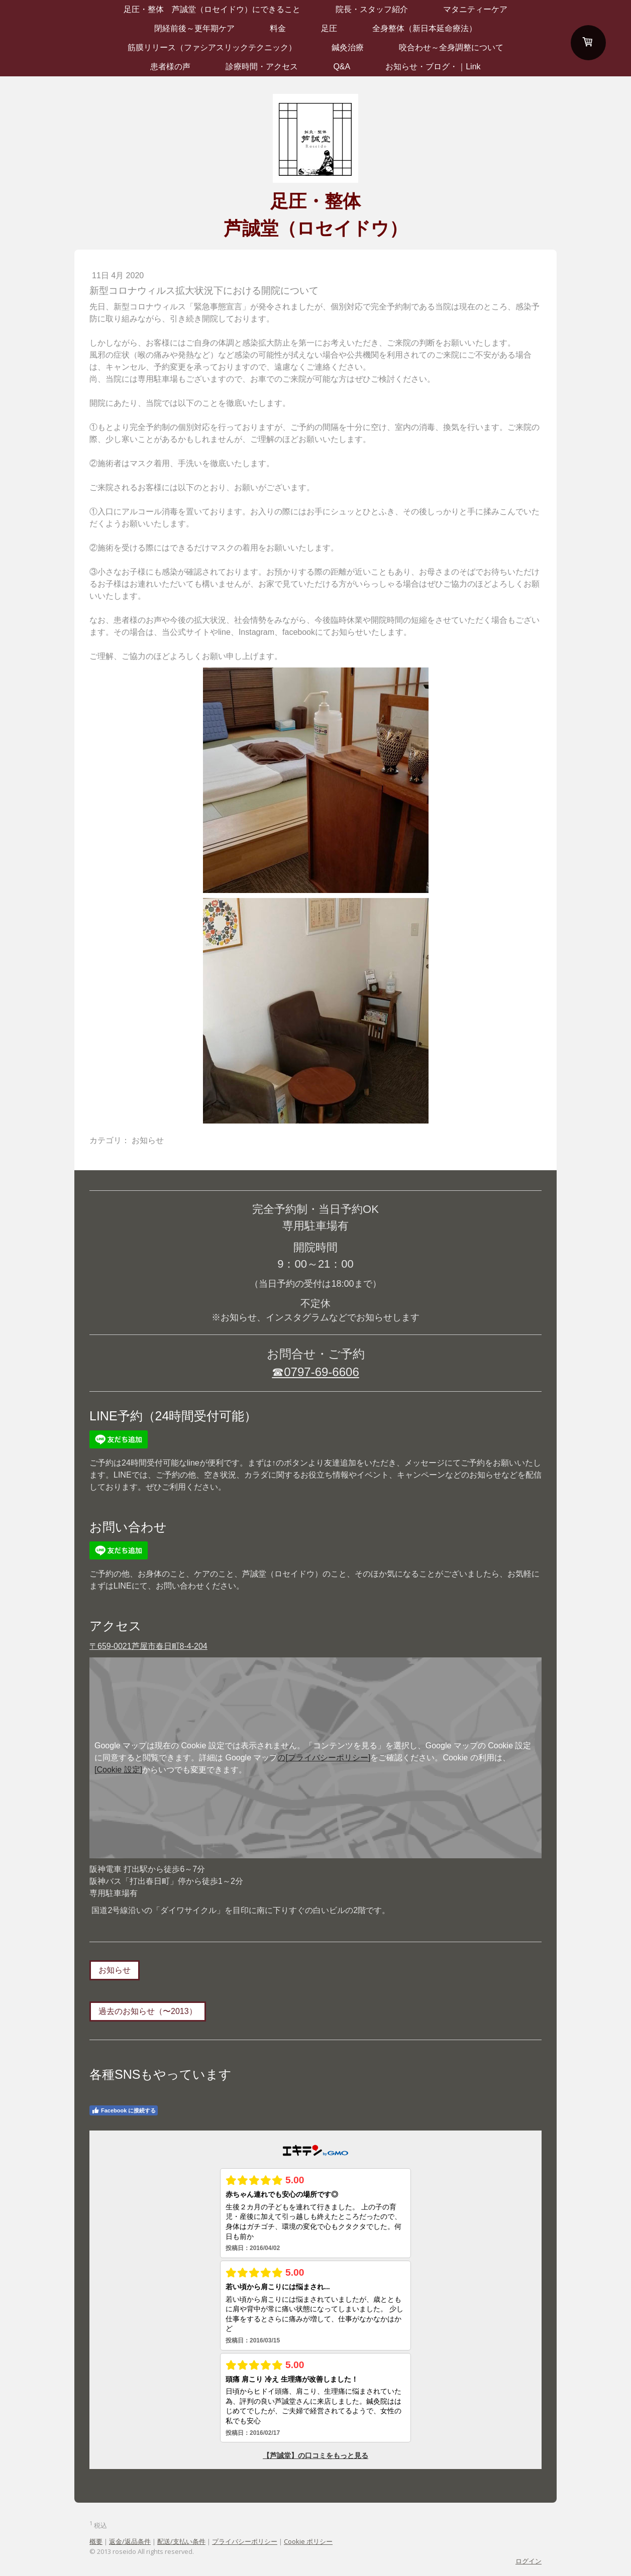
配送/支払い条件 (181, 2541)
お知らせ (114, 1970)
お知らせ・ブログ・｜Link (432, 66)
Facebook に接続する (123, 2110)
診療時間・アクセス (262, 66)
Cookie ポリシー (308, 2541)
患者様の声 (170, 66)
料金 (278, 28)
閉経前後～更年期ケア (194, 28)
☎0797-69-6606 (315, 1372)
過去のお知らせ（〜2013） (147, 2011)
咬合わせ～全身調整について (451, 47)
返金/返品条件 (130, 2541)
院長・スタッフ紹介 (372, 9)
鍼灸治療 (348, 47)
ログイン (528, 2560)
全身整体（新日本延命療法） (424, 28)
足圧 (329, 28)
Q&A (341, 66)
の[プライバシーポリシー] (323, 1757)
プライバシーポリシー (244, 2541)
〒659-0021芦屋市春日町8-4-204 (148, 1646)
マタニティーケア (475, 9)
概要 (95, 2541)
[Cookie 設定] (118, 1769)
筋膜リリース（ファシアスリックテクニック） (212, 47)
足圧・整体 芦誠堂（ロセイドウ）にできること (212, 9)
